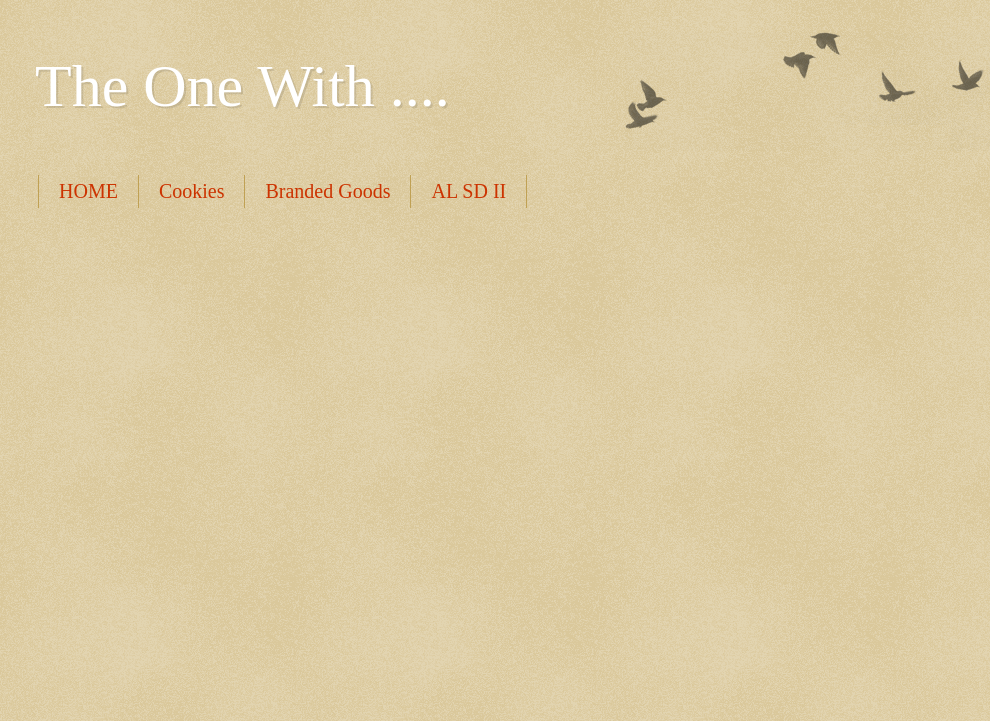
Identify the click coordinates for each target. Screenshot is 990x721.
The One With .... (242, 86)
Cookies (192, 191)
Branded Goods (327, 191)
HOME (88, 191)
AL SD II (468, 191)
